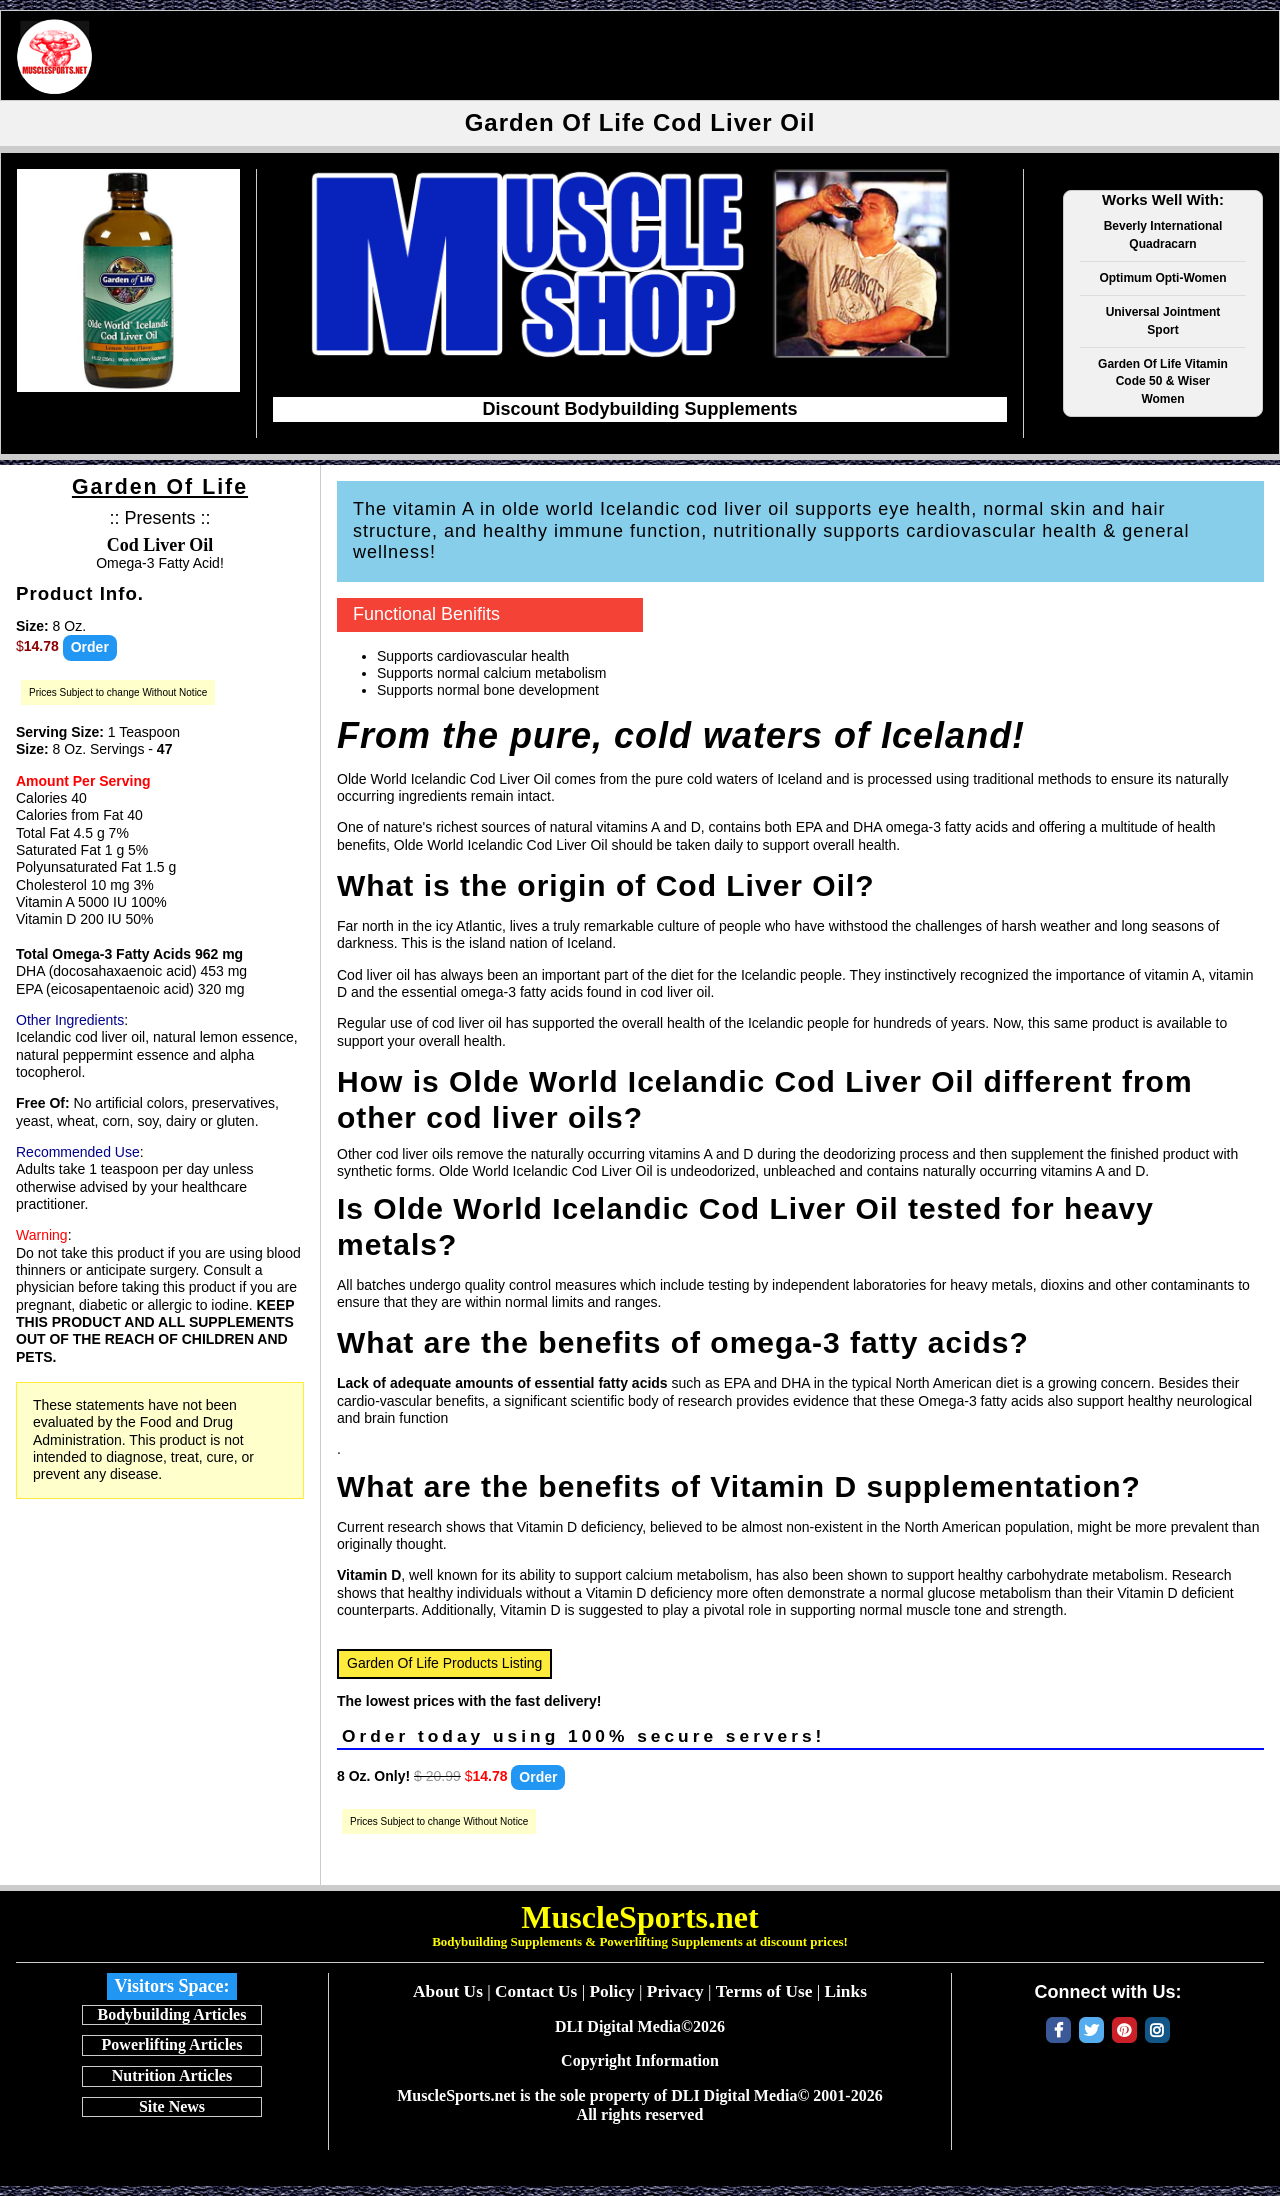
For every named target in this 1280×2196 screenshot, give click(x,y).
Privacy (675, 1991)
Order (90, 647)
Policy (611, 1991)
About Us (448, 1991)
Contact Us (536, 1991)
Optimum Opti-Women (1162, 278)
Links (845, 1991)
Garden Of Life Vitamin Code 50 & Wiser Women (1163, 381)
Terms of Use (764, 1991)
